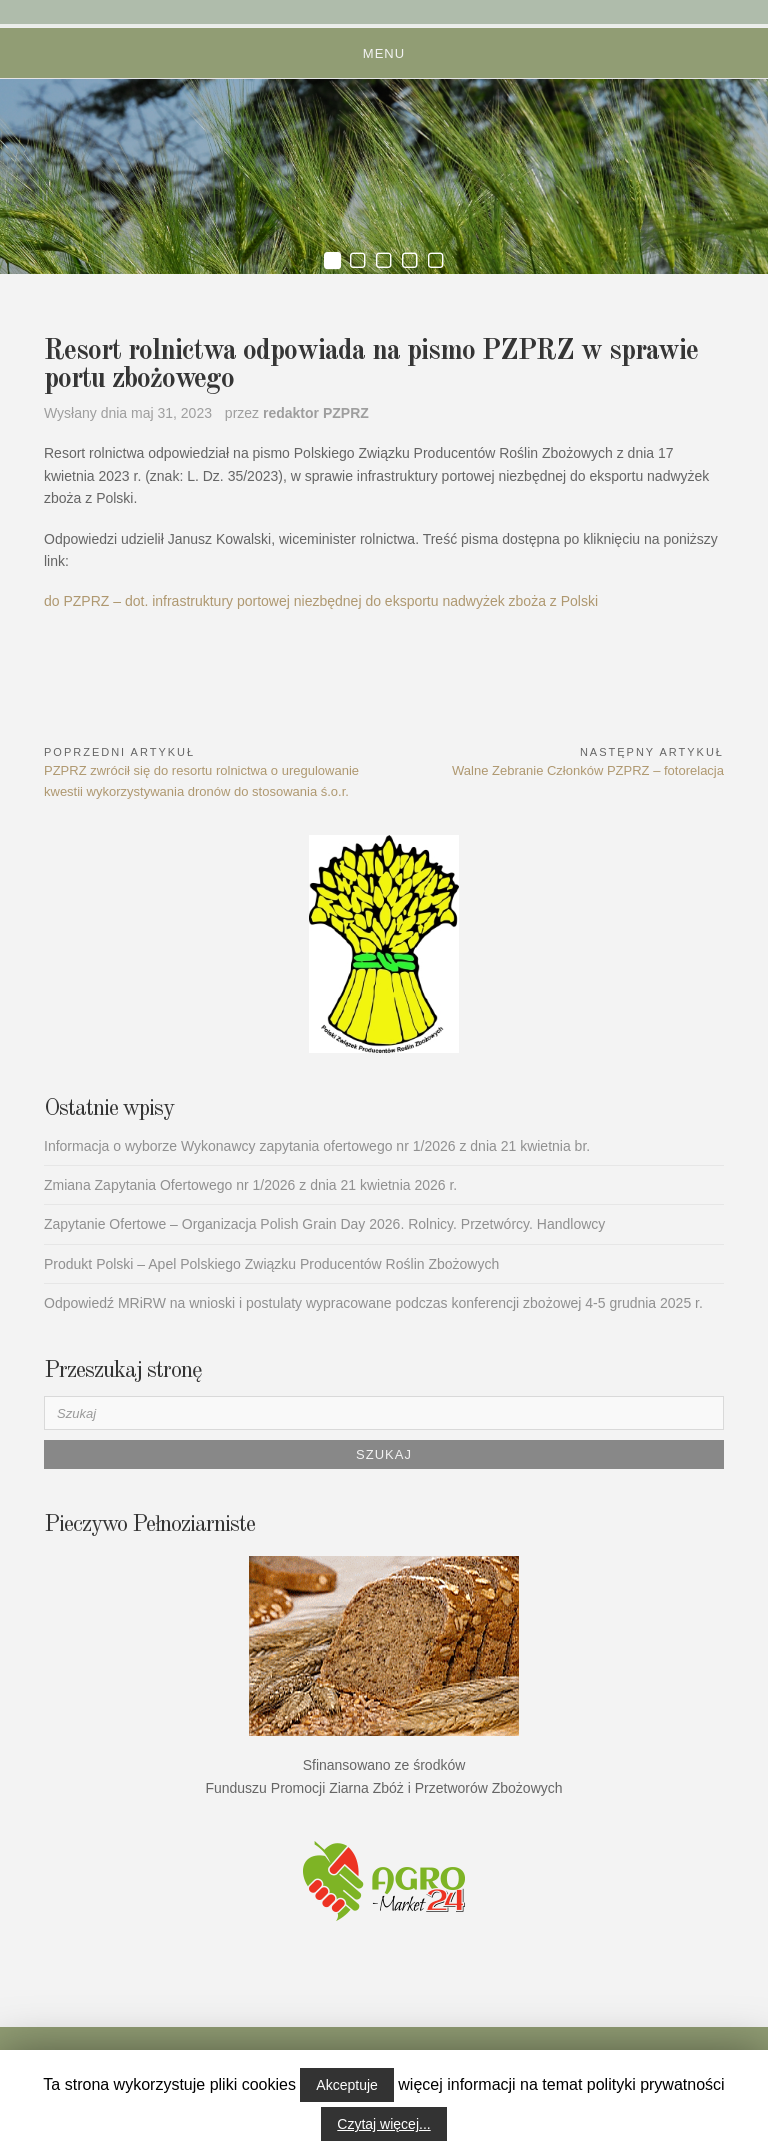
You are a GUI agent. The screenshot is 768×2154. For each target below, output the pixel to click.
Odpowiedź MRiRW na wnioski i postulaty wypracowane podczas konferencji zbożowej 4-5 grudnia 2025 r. (373, 1303)
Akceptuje (346, 2085)
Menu (384, 53)
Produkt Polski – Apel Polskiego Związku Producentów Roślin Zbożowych (271, 1264)
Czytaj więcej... (383, 2124)
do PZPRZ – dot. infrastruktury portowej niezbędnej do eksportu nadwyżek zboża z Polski (321, 601)
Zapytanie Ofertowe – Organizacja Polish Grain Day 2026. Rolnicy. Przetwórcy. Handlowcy (324, 1224)
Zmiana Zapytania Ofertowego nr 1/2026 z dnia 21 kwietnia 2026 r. (250, 1185)
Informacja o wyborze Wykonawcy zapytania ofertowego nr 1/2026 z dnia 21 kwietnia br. (317, 1146)
